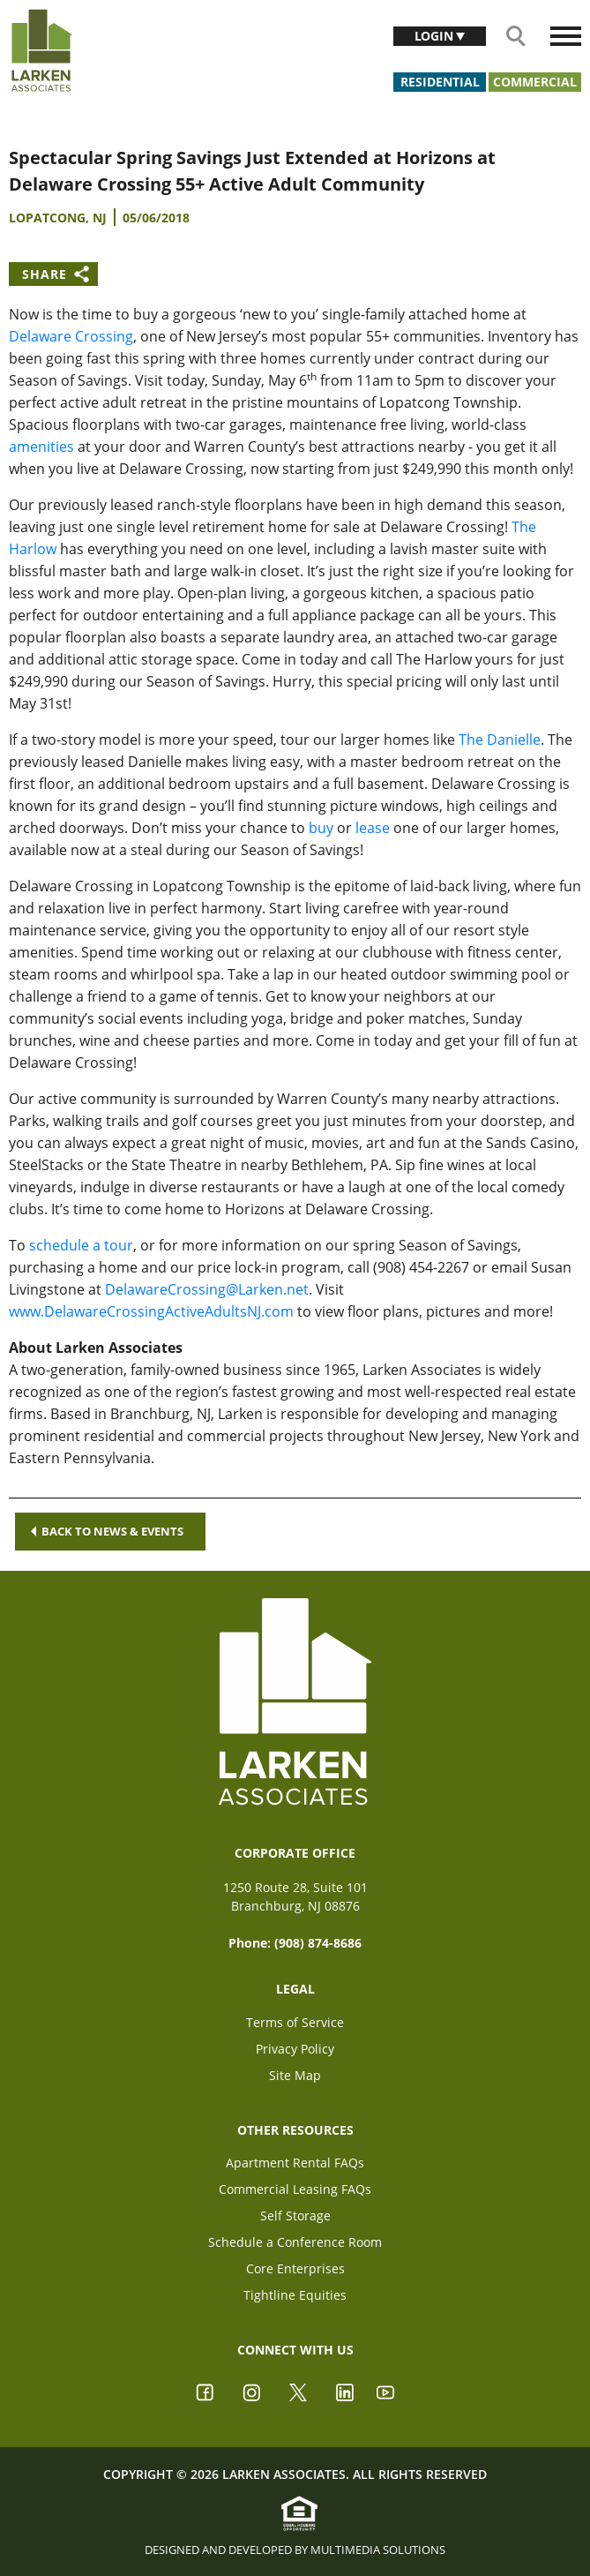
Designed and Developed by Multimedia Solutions (295, 2549)
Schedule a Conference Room (295, 2242)
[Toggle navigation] (565, 36)
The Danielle (500, 739)
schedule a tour (81, 1245)
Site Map (295, 2075)
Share (44, 274)
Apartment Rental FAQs (295, 2162)
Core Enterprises (295, 2268)
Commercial (535, 81)
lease (372, 827)
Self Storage (295, 2215)
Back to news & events (107, 1531)
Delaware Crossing (71, 336)
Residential (440, 81)
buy (321, 827)
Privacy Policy (295, 2048)
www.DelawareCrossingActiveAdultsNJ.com (151, 1311)
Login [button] (435, 35)
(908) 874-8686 (318, 1942)
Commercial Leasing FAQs (295, 2189)
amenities (41, 446)
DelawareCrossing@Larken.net (207, 1289)
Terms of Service (295, 2022)
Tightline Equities (295, 2295)
